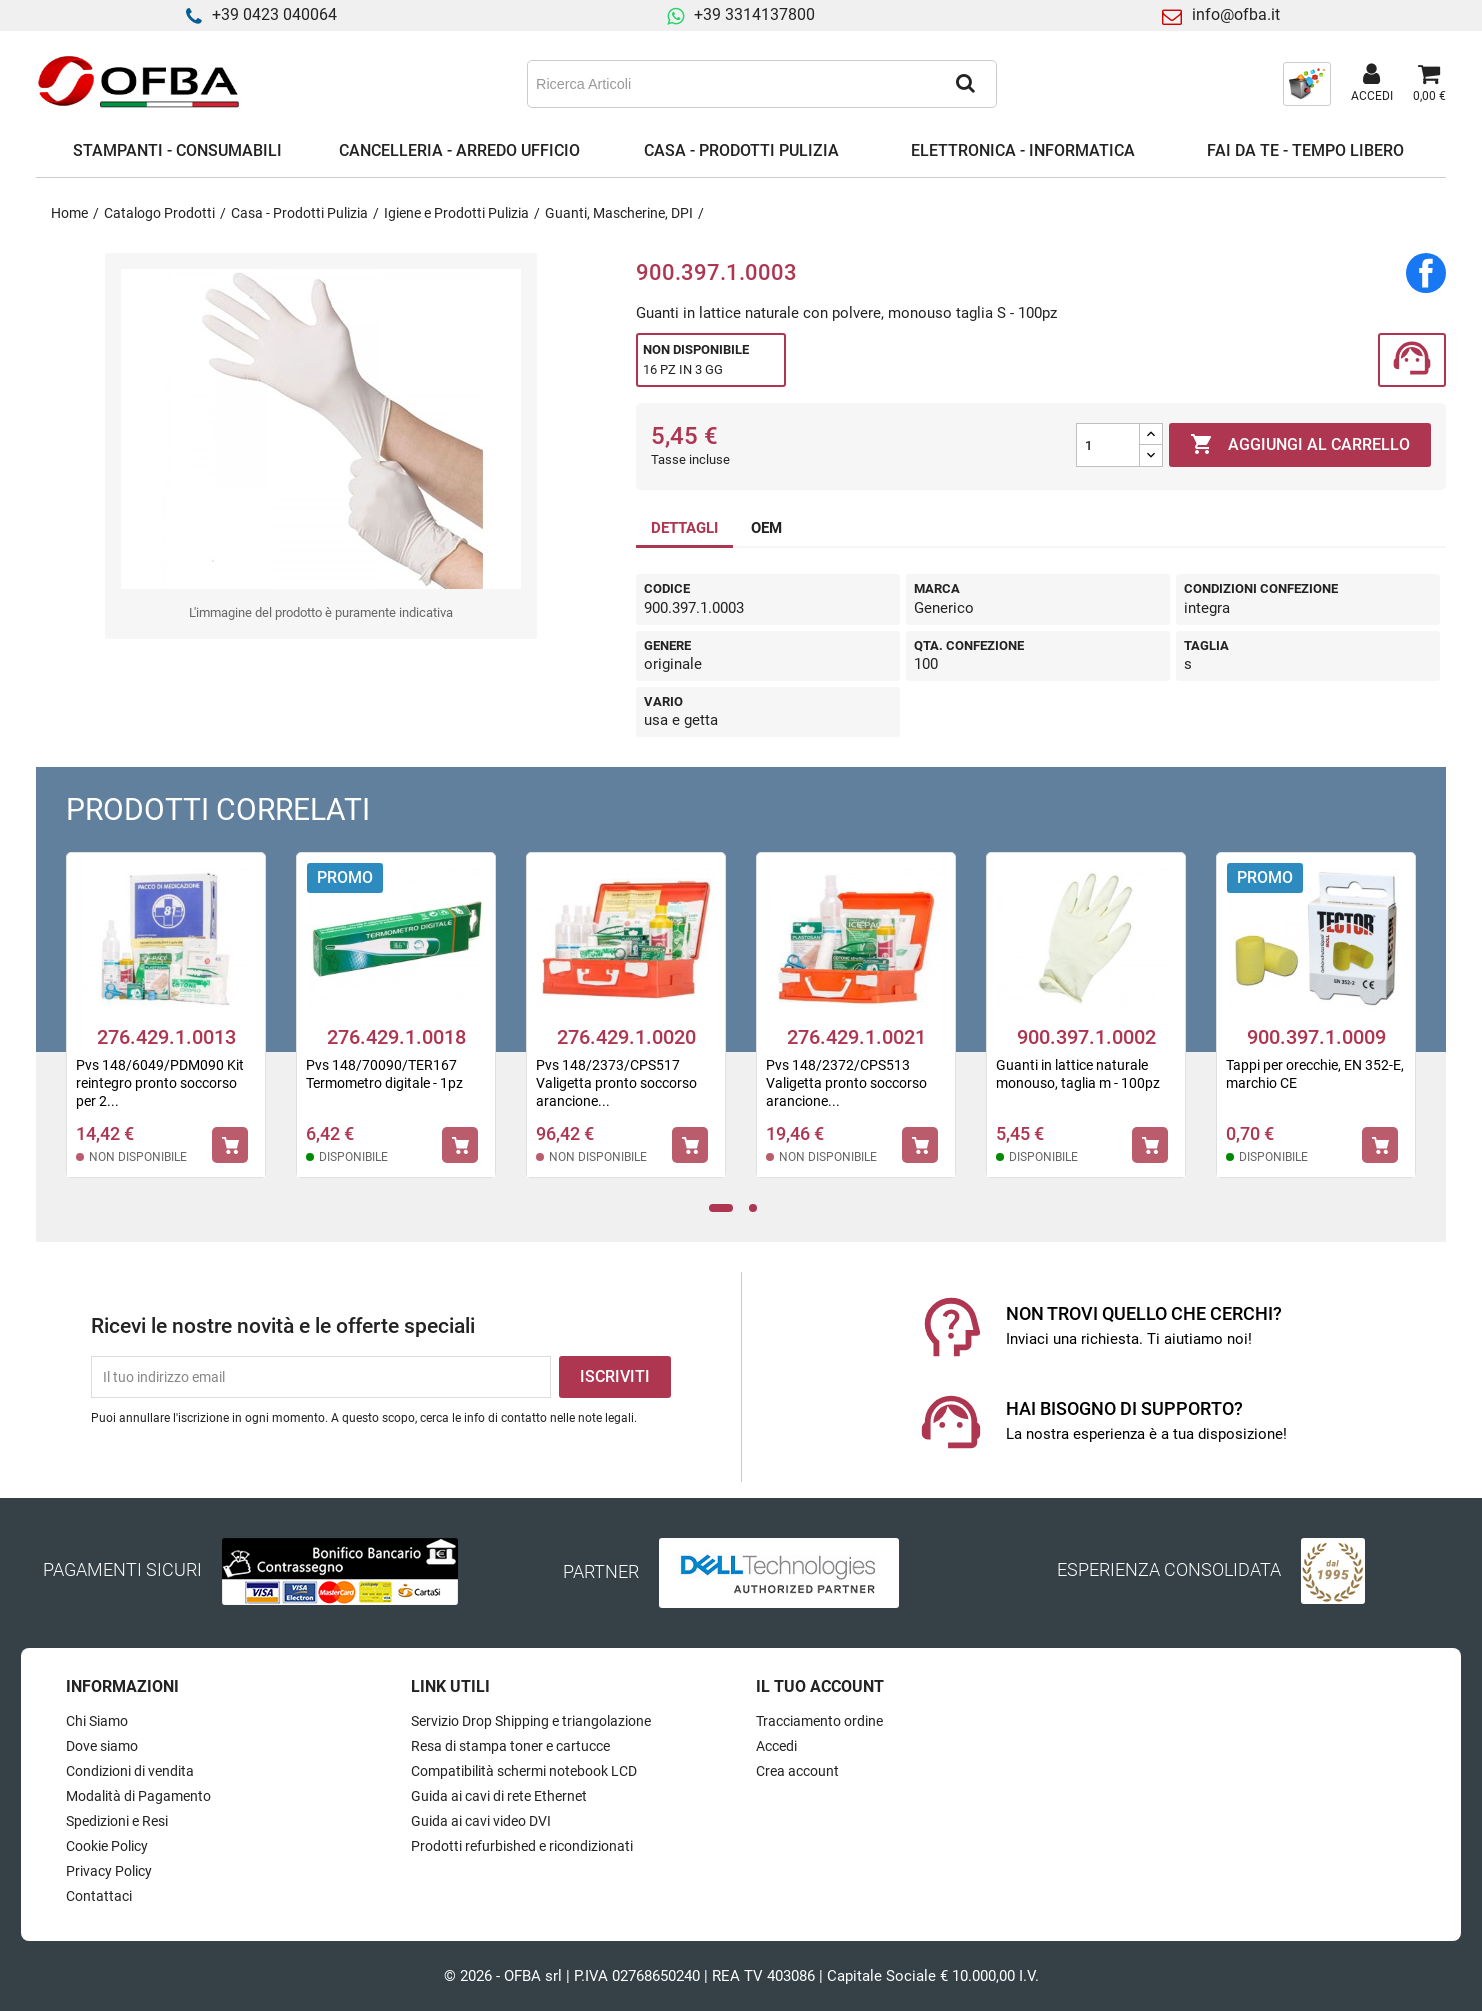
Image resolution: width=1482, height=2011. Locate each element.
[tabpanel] (166, 1028)
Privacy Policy (109, 1871)
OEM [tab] (766, 528)
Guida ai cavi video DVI (481, 1821)
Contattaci (99, 1896)
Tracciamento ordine (819, 1721)
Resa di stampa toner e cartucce (510, 1746)
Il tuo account (820, 1686)
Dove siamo (102, 1746)
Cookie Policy (107, 1846)
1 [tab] (721, 1208)
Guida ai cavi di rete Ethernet (499, 1796)
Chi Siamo (97, 1721)
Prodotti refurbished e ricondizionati (522, 1846)
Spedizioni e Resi (117, 1821)
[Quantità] (1108, 445)
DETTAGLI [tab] (684, 528)
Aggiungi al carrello (1300, 445)
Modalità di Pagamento (138, 1796)
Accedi (776, 1746)
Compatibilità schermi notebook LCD (524, 1771)
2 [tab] (758, 1208)
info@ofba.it (1236, 14)
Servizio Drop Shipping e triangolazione (531, 1721)
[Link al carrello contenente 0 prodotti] (1429, 84)
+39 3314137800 (754, 14)
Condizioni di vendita (130, 1771)
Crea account (797, 1771)
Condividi (1426, 273)
